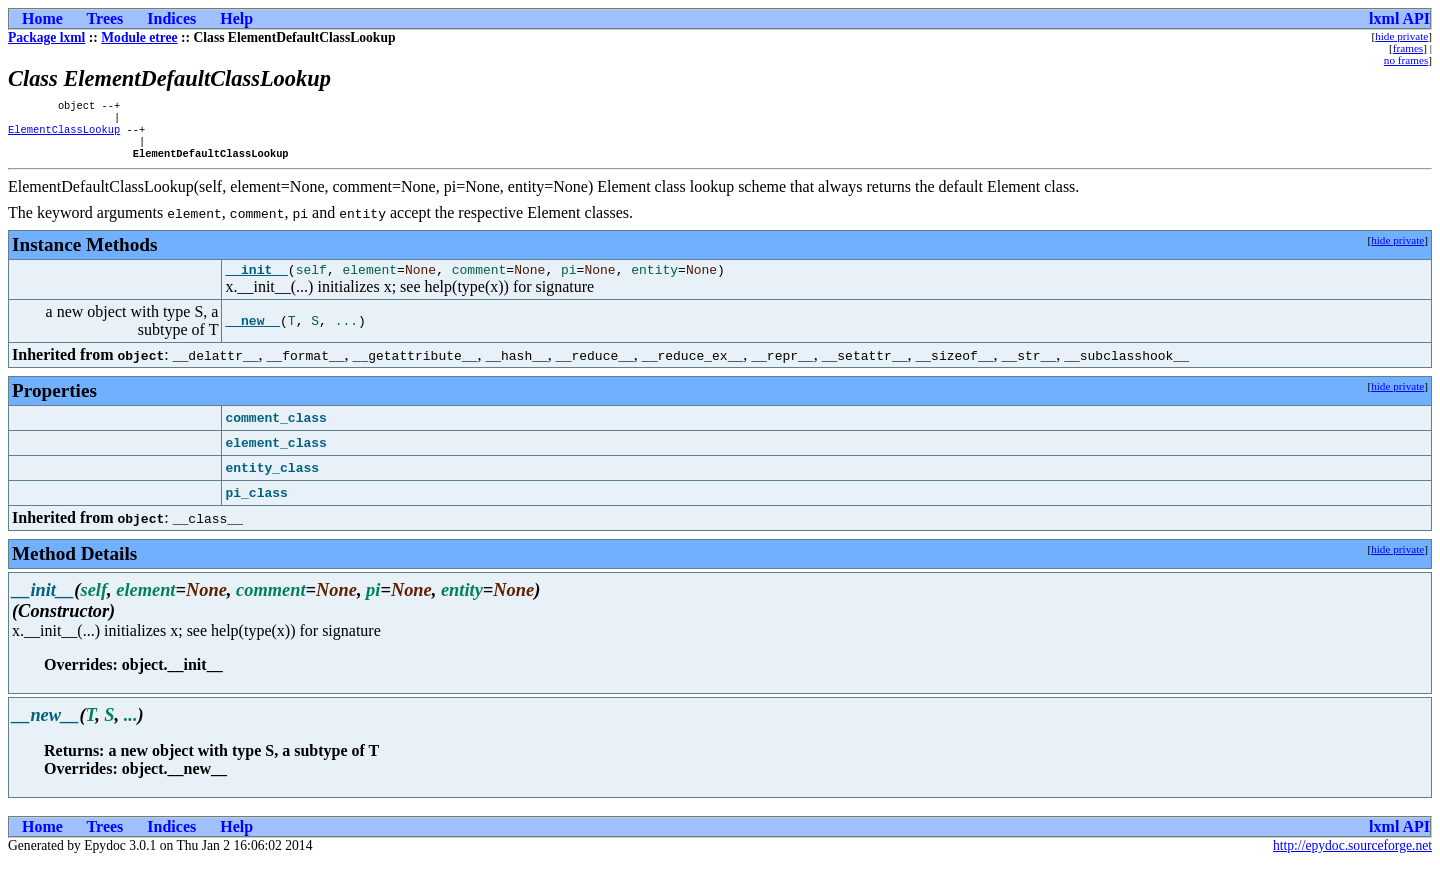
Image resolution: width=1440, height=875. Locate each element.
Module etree (139, 37)
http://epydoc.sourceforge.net (1352, 858)
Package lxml (46, 37)
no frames (1406, 60)
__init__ (256, 282)
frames (1408, 48)
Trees (105, 18)
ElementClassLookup (64, 135)
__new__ (252, 334)
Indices (171, 18)
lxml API (1399, 18)
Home (42, 18)
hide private (1401, 36)
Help (236, 18)
